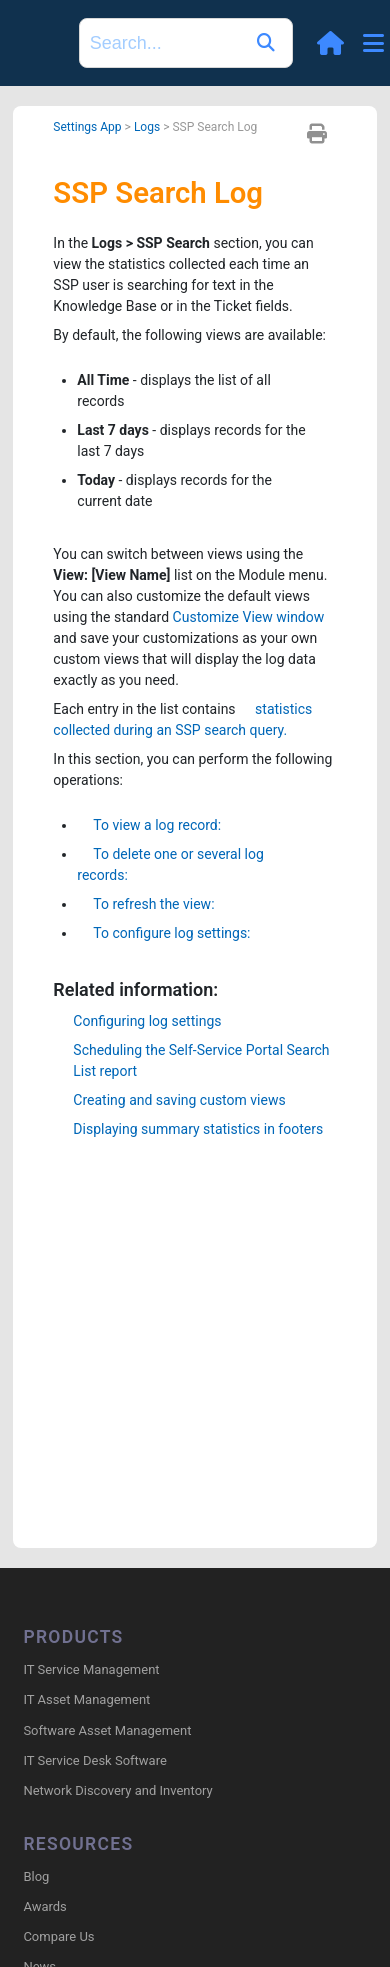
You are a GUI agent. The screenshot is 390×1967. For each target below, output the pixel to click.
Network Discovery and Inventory (117, 1790)
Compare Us (58, 1936)
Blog (36, 1876)
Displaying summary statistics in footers (198, 1129)
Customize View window (249, 617)
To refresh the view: (145, 904)
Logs (147, 127)
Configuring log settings (147, 1021)
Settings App (87, 127)
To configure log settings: (163, 933)
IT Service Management (91, 1669)
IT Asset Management (86, 1699)
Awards (44, 1906)
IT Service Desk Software (94, 1760)
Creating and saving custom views (179, 1100)
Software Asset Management (107, 1730)
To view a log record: (149, 825)
